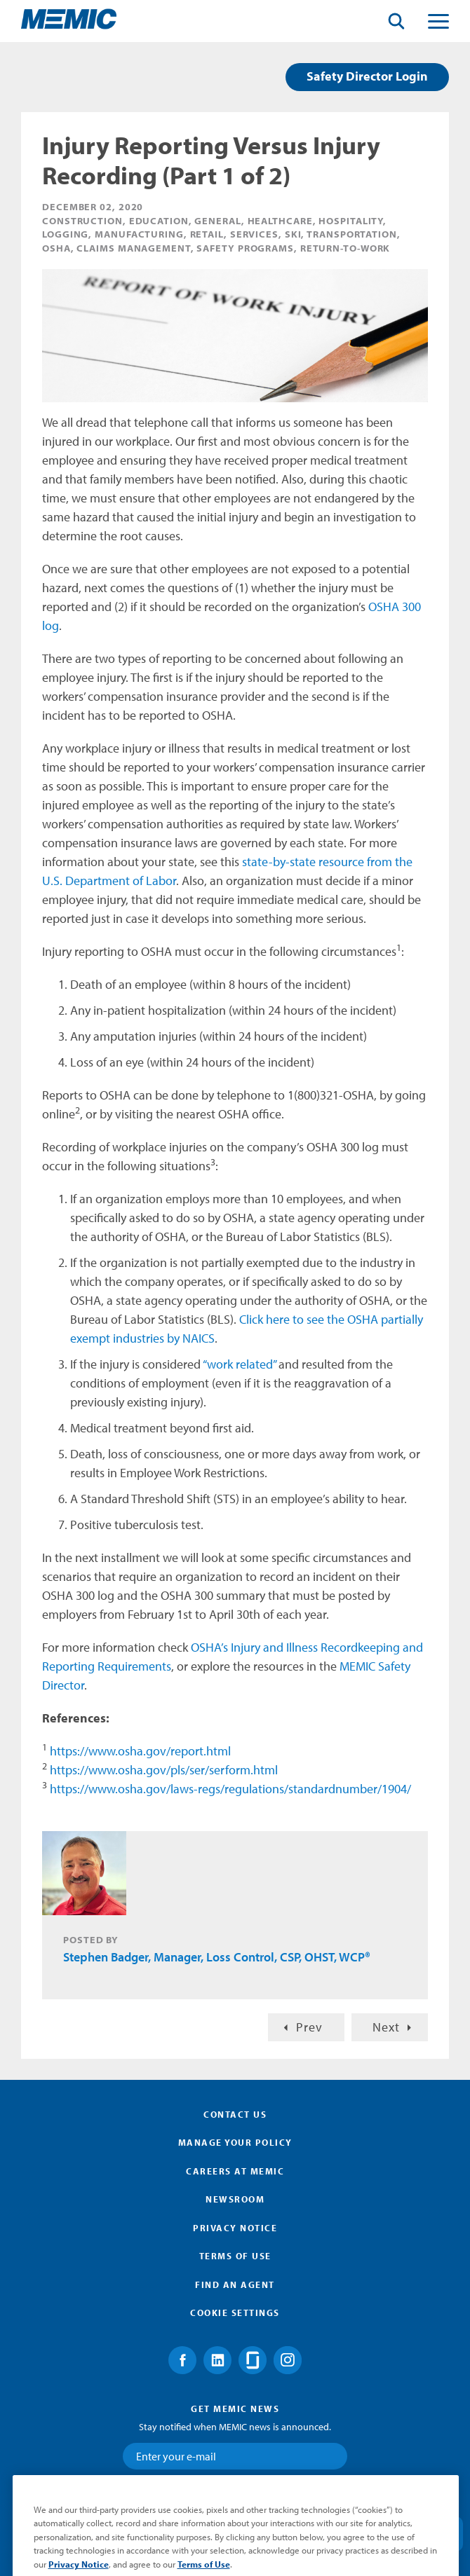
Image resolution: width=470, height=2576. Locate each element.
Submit (235, 2496)
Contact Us (235, 2114)
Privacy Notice (235, 2227)
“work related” (239, 1364)
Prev (309, 2027)
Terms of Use (235, 2255)
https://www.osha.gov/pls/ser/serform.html (164, 1770)
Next (386, 2027)
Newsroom (235, 2199)
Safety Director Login (367, 76)
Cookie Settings (235, 2312)
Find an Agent (235, 2284)
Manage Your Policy (235, 2142)
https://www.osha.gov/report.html (140, 1751)
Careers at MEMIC (235, 2171)
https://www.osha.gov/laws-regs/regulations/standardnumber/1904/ (230, 1789)
